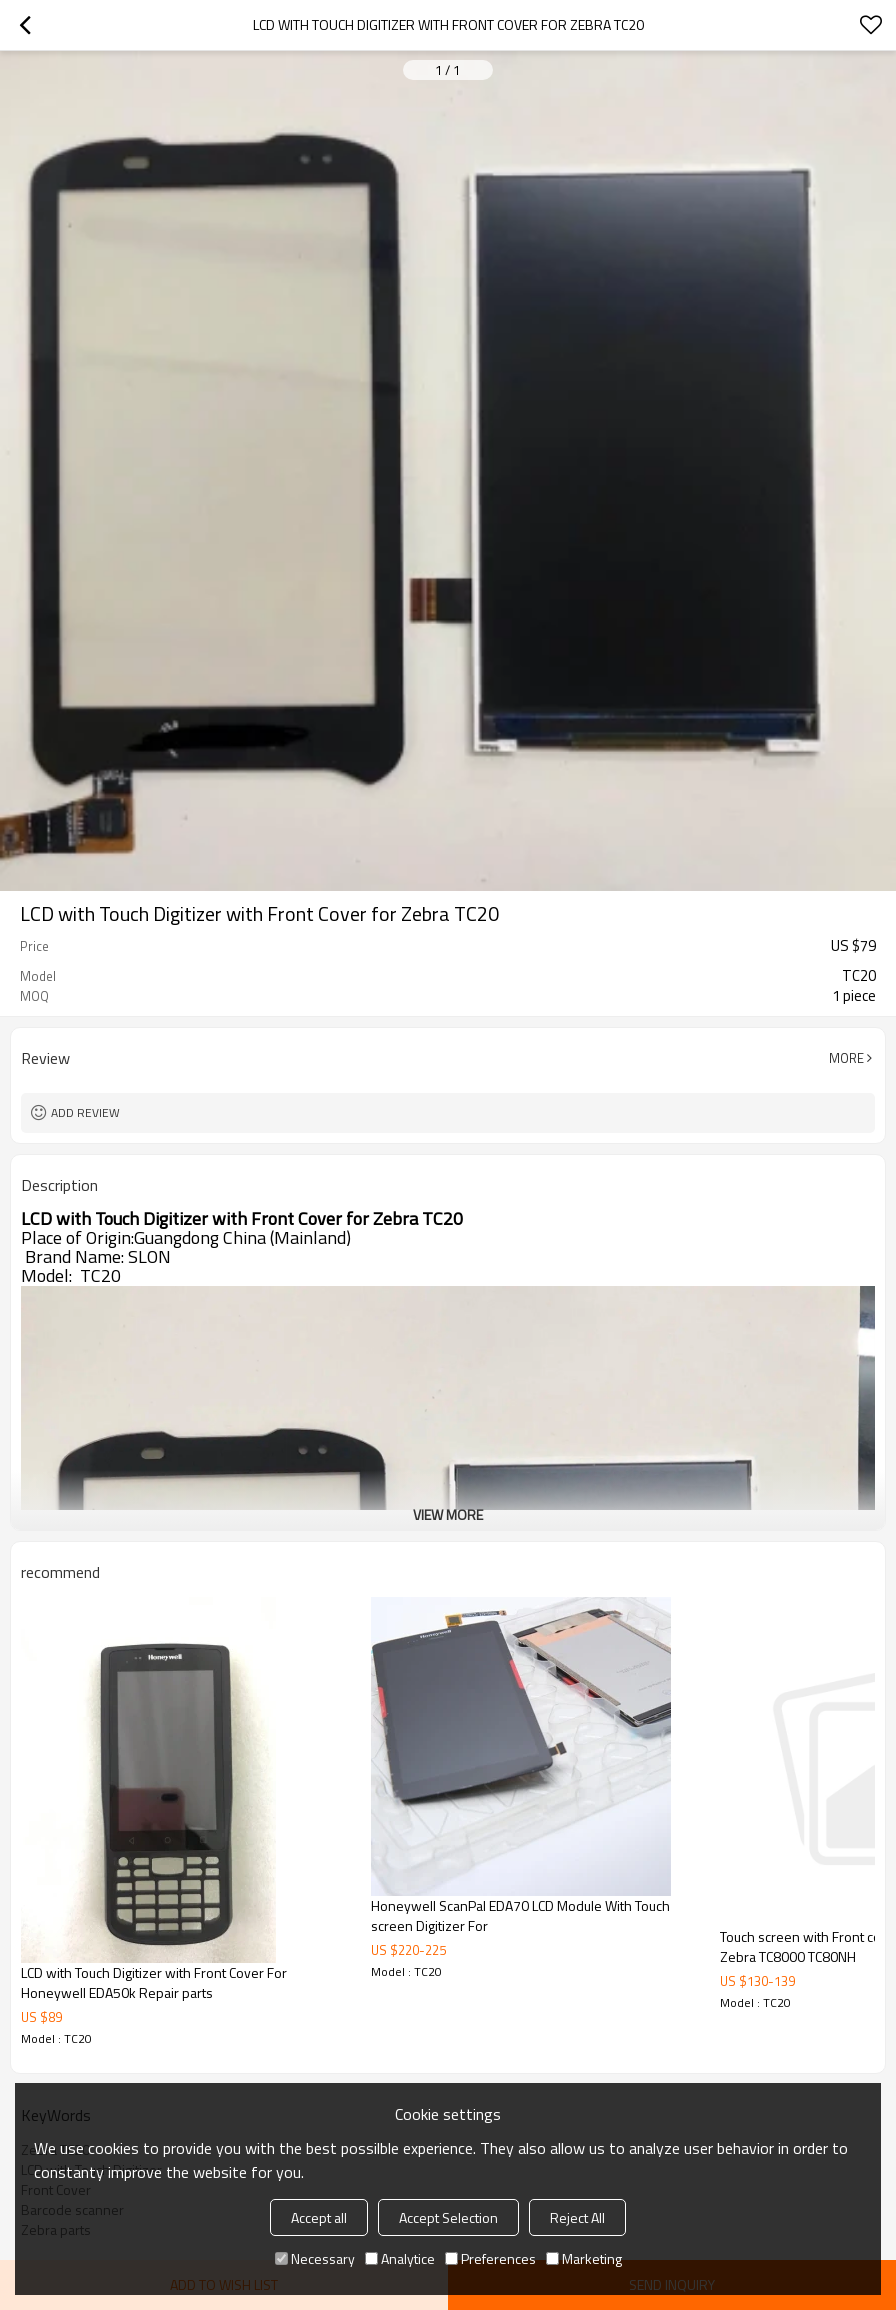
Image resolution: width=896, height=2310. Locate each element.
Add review (85, 1112)
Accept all (319, 2217)
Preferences (490, 2258)
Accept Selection (448, 2217)
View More (448, 1514)
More (846, 1058)
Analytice (400, 2258)
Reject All (577, 2217)
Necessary (315, 2258)
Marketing (584, 2258)
